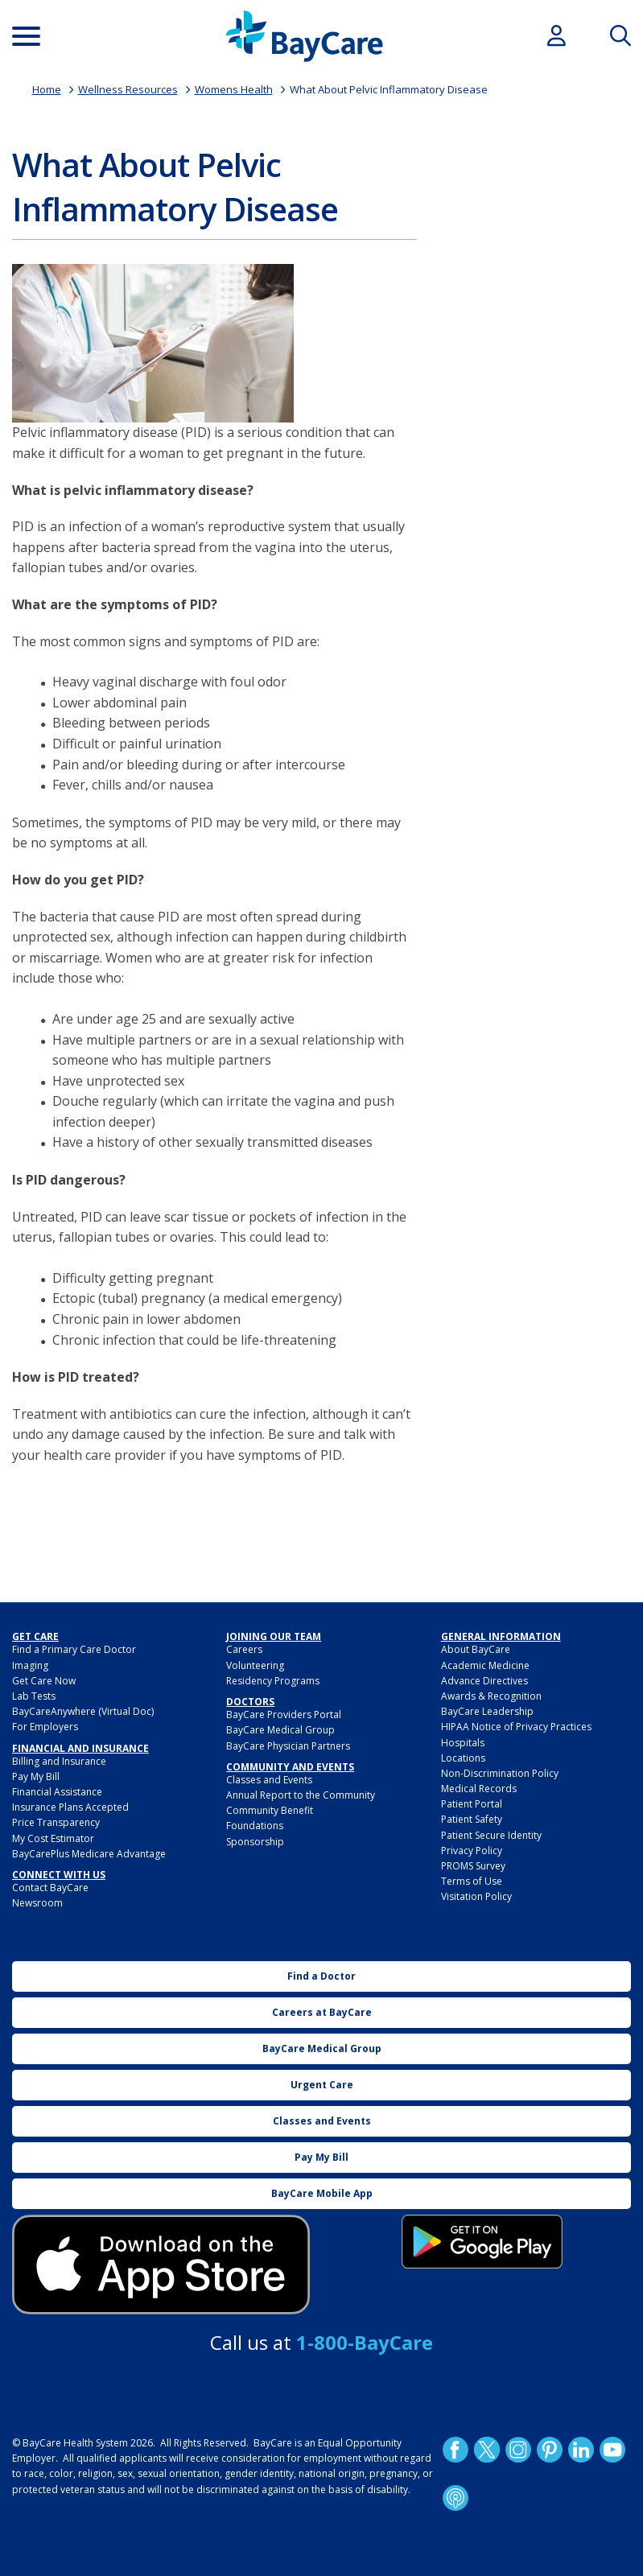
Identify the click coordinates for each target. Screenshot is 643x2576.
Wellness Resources (128, 89)
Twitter (486, 2450)
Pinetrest (549, 2450)
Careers (244, 1649)
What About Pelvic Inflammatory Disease (389, 89)
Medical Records (479, 1788)
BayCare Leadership (487, 1711)
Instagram (517, 2450)
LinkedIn (580, 2450)
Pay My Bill (36, 1776)
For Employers (45, 1726)
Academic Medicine (485, 1665)
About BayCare (475, 1649)
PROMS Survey (473, 1866)
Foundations (254, 1825)
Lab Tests (34, 1696)
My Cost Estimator (53, 1838)
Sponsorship (255, 1842)
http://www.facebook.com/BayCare (455, 2450)
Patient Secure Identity (491, 1835)
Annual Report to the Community (300, 1795)
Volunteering (255, 1665)
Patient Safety (471, 1819)
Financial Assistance (57, 1792)
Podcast (455, 2498)
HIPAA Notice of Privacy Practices (516, 1726)
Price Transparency (56, 1822)
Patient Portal (471, 1804)
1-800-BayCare (364, 2342)
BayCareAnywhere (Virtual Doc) (83, 1711)
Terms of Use (471, 1881)
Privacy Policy (471, 1850)
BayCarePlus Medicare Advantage (89, 1854)
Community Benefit (269, 1810)
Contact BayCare (50, 1887)
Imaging (30, 1665)
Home (46, 89)
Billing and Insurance (59, 1761)
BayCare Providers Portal (283, 1714)
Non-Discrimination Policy (500, 1773)
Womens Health (234, 89)
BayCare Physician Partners (288, 1746)
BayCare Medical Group (280, 1730)
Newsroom (37, 1903)
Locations (463, 1758)
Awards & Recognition (491, 1696)
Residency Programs (272, 1681)
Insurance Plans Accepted (70, 1807)
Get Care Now (44, 1681)
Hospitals (462, 1743)
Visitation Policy (476, 1896)
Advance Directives (484, 1681)
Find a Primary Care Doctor (74, 1649)
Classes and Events (269, 1780)
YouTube (611, 2450)
